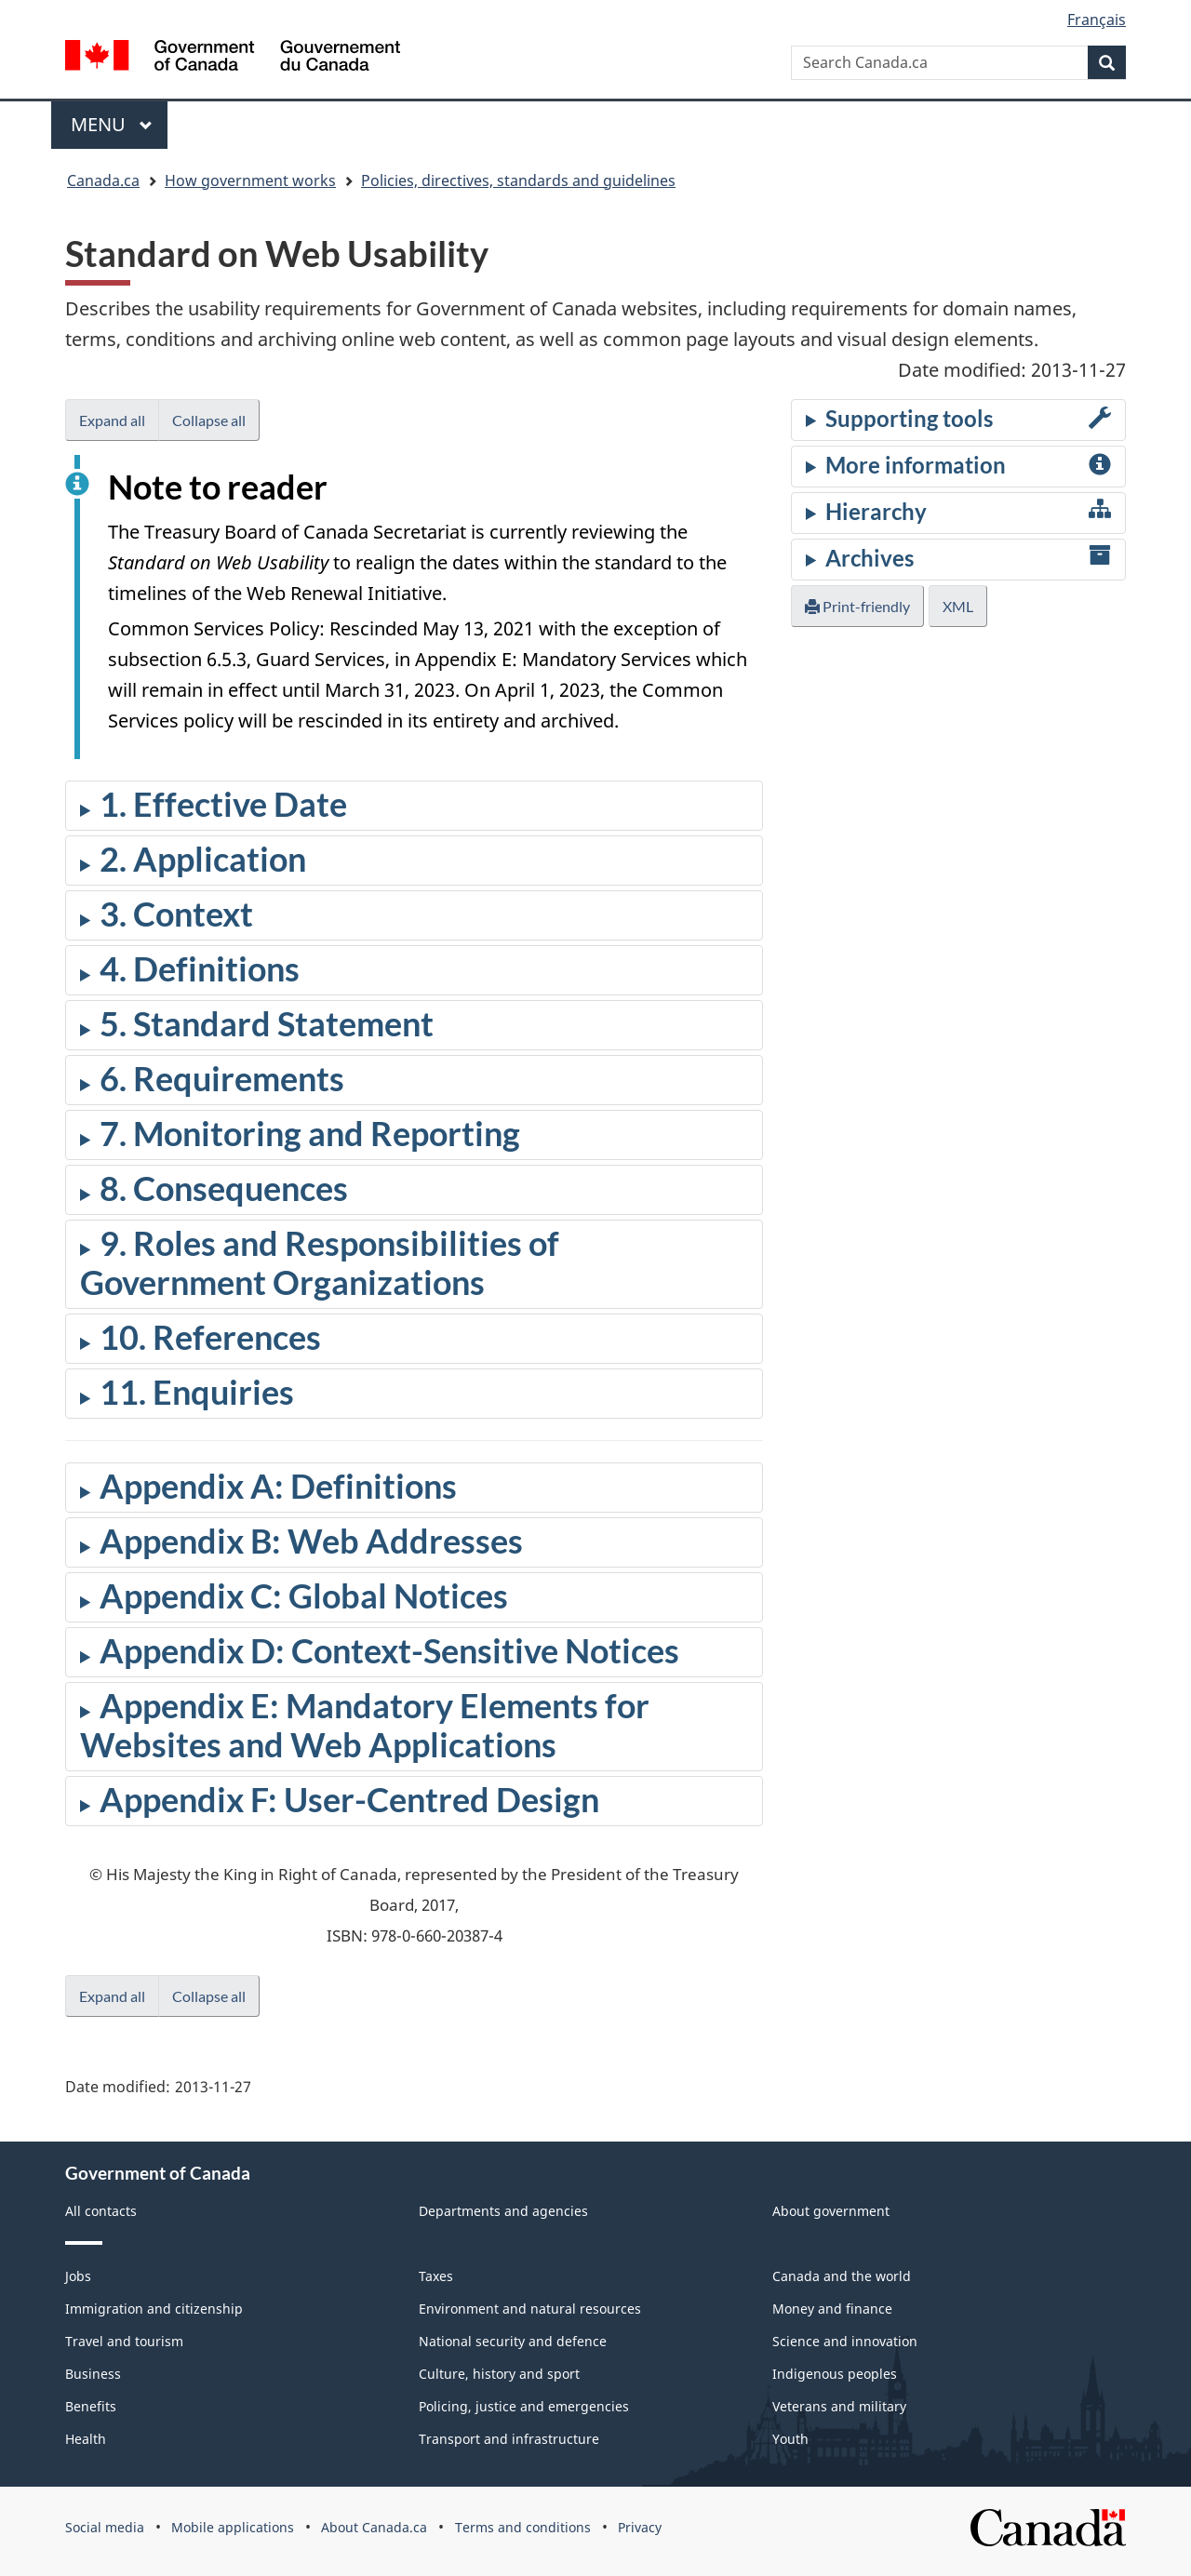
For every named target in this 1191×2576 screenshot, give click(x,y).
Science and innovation (844, 2341)
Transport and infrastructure (509, 2439)
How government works (250, 180)
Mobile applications (232, 2527)
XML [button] (958, 606)
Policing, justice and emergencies (524, 2406)
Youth (790, 2439)
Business (93, 2373)
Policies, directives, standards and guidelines (518, 180)
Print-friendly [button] (857, 606)
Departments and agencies (503, 2211)
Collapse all (209, 420)
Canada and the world (841, 2276)
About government (831, 2211)
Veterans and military (839, 2406)
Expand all (112, 420)
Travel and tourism (124, 2341)
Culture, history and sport (499, 2373)
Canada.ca (103, 180)
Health (85, 2439)
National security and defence (513, 2341)
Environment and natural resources (530, 2308)
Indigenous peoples (834, 2373)
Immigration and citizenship (154, 2308)
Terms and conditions (523, 2527)
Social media (104, 2527)
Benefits (90, 2406)
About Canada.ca (374, 2527)
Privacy (640, 2527)
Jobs (78, 2276)
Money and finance (832, 2308)
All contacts (101, 2211)
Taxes (436, 2276)
